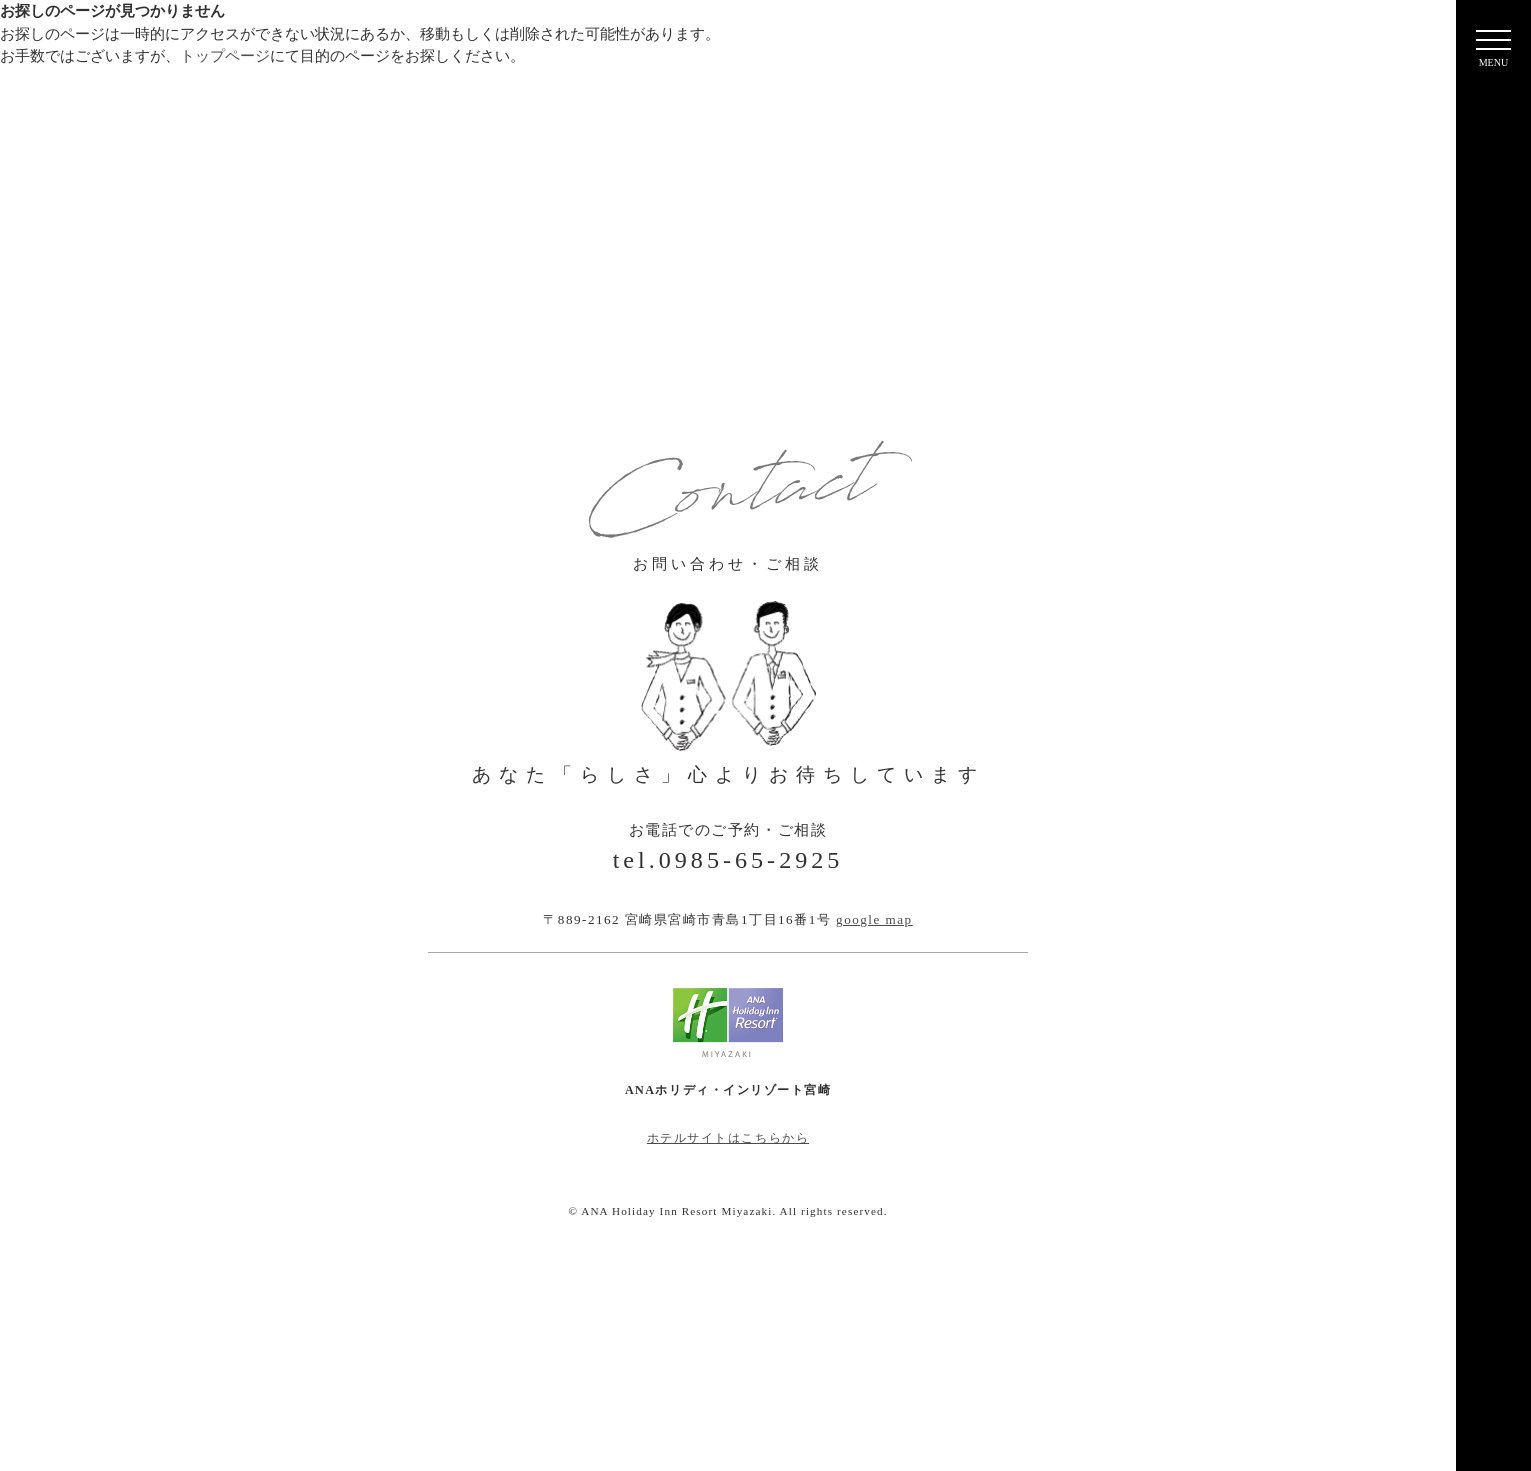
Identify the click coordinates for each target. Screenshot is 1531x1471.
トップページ (225, 56)
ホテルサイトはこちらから (728, 1138)
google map (874, 919)
